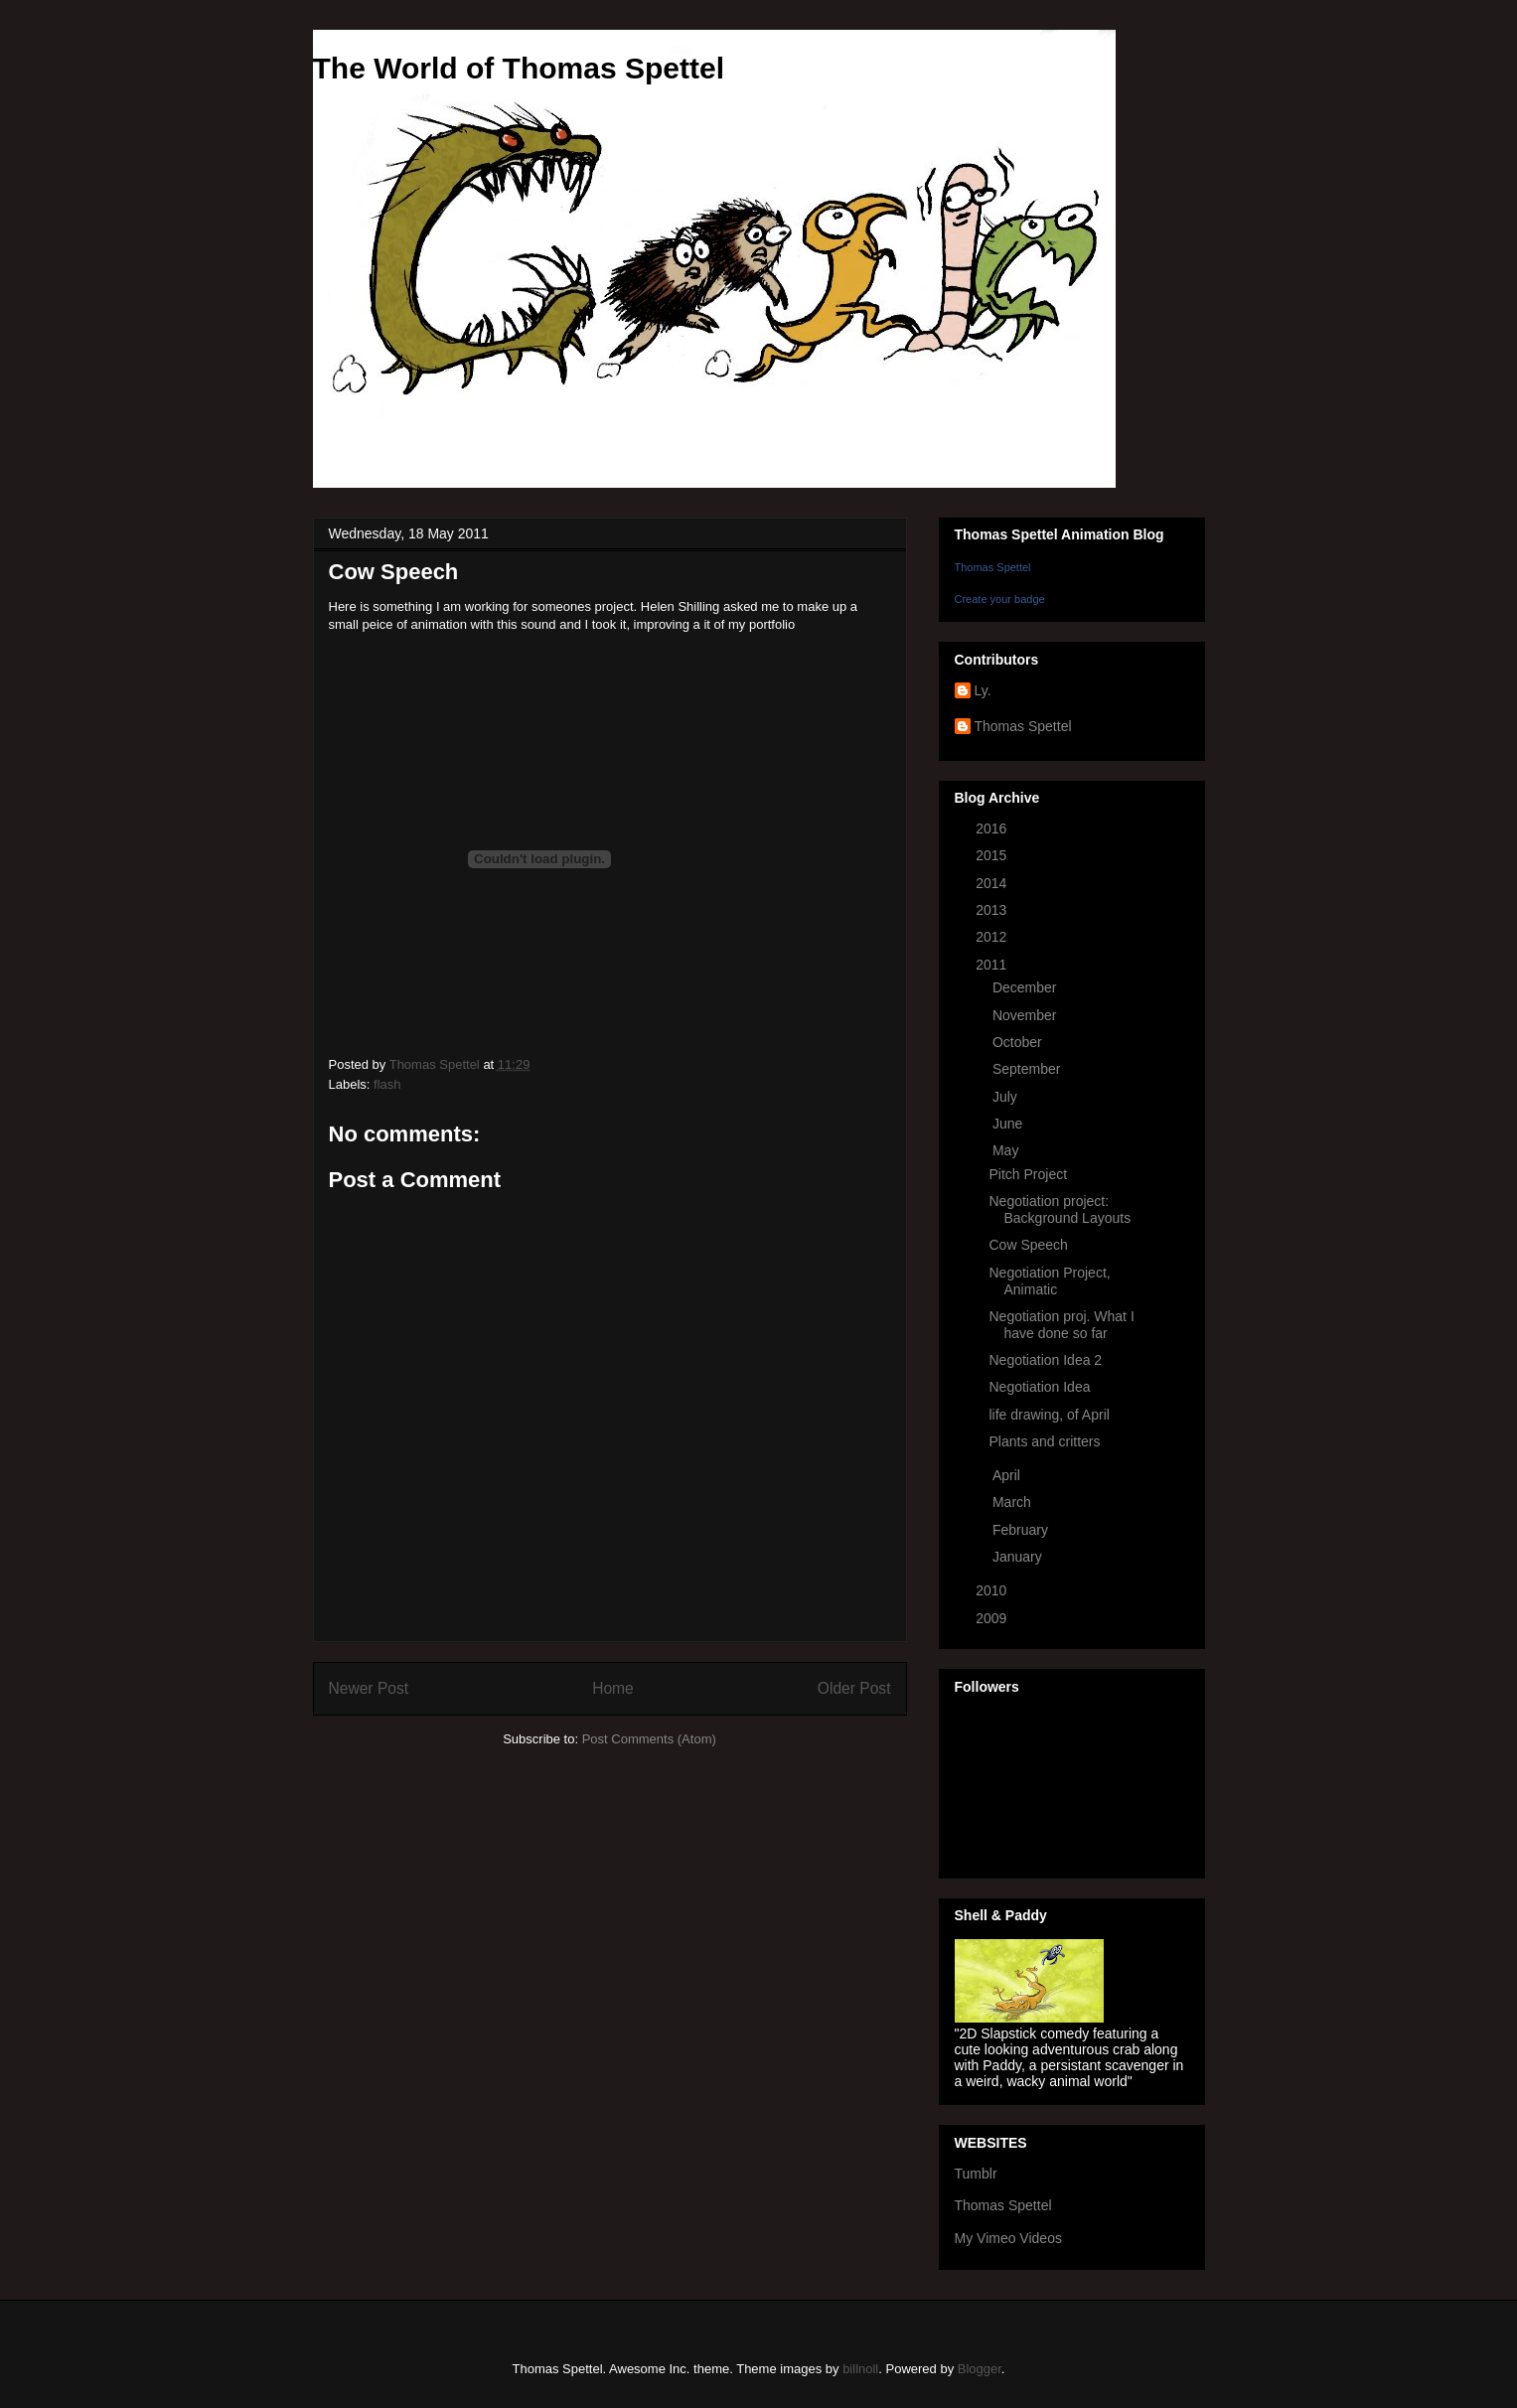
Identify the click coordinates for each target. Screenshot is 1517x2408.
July (1006, 1097)
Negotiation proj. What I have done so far (1061, 1324)
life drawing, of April (1048, 1415)
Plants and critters (1044, 1441)
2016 (993, 828)
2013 (993, 910)
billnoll (860, 2368)
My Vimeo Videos (1008, 2238)
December (1026, 987)
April (1008, 1475)
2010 (993, 1590)
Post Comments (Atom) (649, 1738)
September (1028, 1069)
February (1022, 1530)
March (1013, 1502)
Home (613, 1688)
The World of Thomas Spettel (518, 68)
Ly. (983, 690)
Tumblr (976, 2174)
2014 (993, 883)
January (1019, 1557)
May (1007, 1150)
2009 (993, 1618)
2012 (993, 937)
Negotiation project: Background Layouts (1059, 1209)
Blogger (979, 2368)
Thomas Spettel (993, 567)
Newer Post (369, 1688)
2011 (993, 965)
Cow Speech (1027, 1245)
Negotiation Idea (1039, 1387)
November (1026, 1015)
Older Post (854, 1688)
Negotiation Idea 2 (1045, 1360)
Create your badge (1000, 599)
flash (387, 1084)
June (1009, 1123)
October (1019, 1042)
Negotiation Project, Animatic (1049, 1281)
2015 (993, 855)
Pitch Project (1027, 1174)
